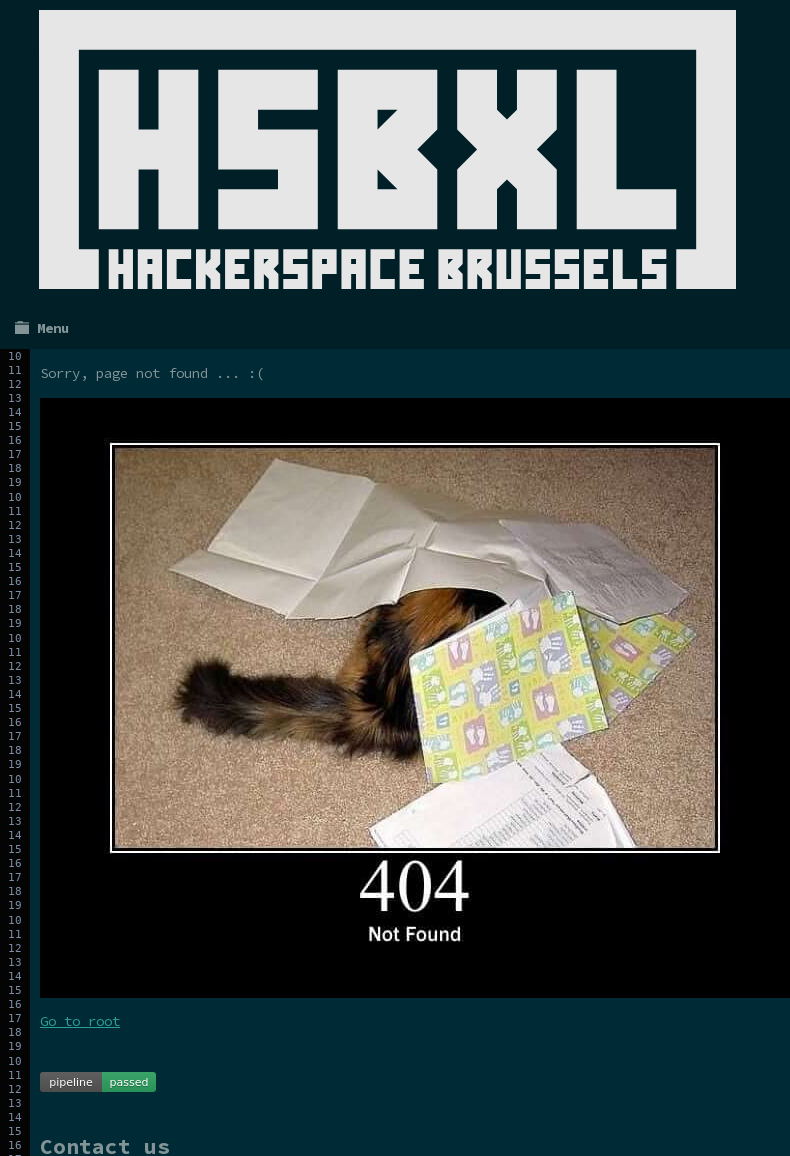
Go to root (80, 1021)
